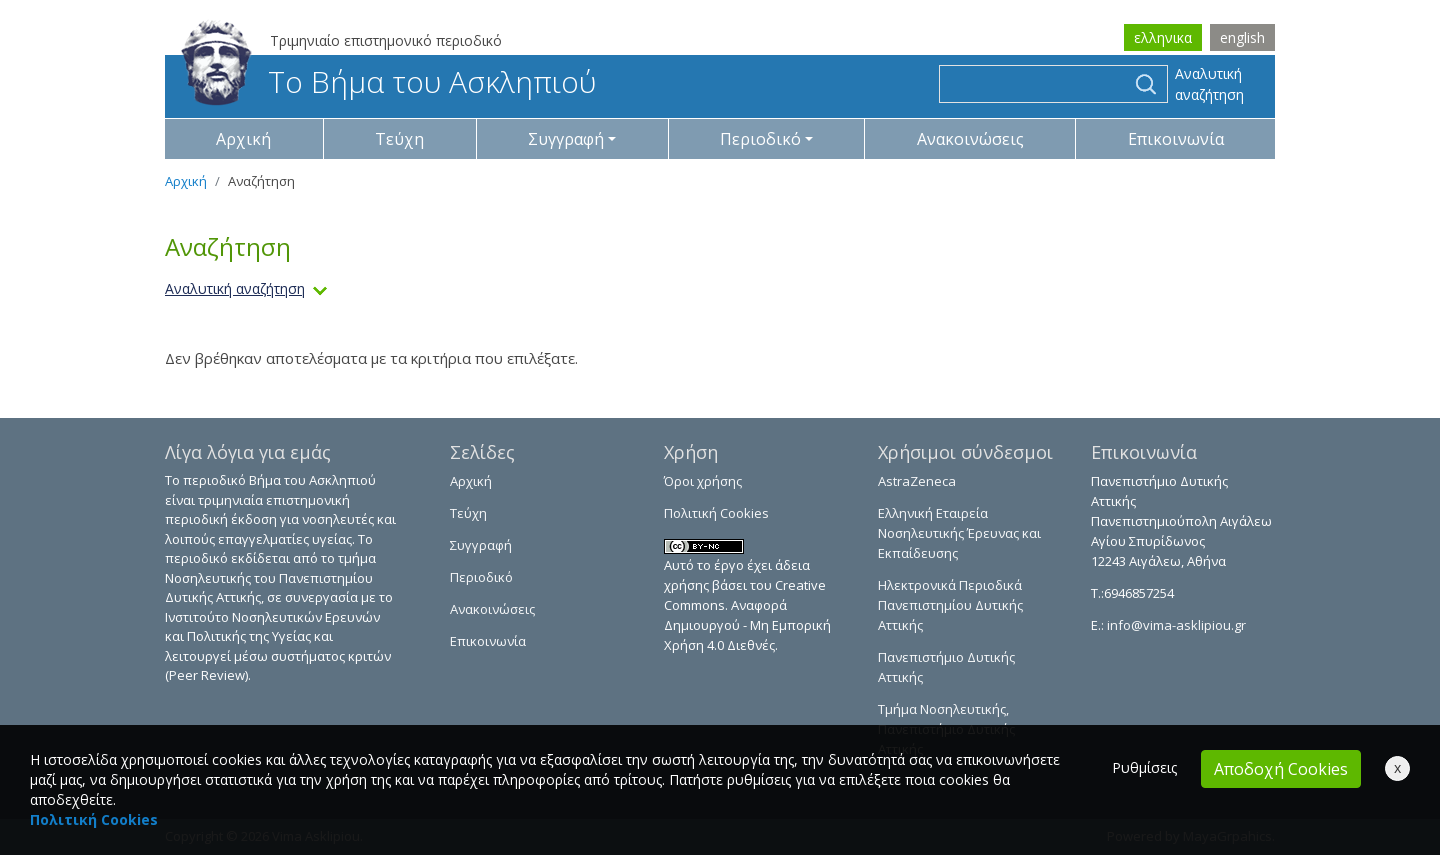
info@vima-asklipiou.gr (1175, 625)
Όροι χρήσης (703, 481)
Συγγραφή (481, 545)
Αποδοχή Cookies (1281, 769)
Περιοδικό (481, 577)
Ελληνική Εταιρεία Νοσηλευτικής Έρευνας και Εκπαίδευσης (959, 533)
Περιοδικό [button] (760, 139)
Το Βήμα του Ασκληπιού (388, 81)
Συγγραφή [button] (566, 139)
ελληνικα (1163, 37)
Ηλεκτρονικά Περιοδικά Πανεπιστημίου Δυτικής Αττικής (950, 605)
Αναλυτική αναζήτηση (1209, 84)
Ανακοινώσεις (970, 139)
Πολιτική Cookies (716, 513)
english (1242, 37)
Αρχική (243, 139)
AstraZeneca (917, 481)
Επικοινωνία (1176, 139)
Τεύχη (399, 139)
